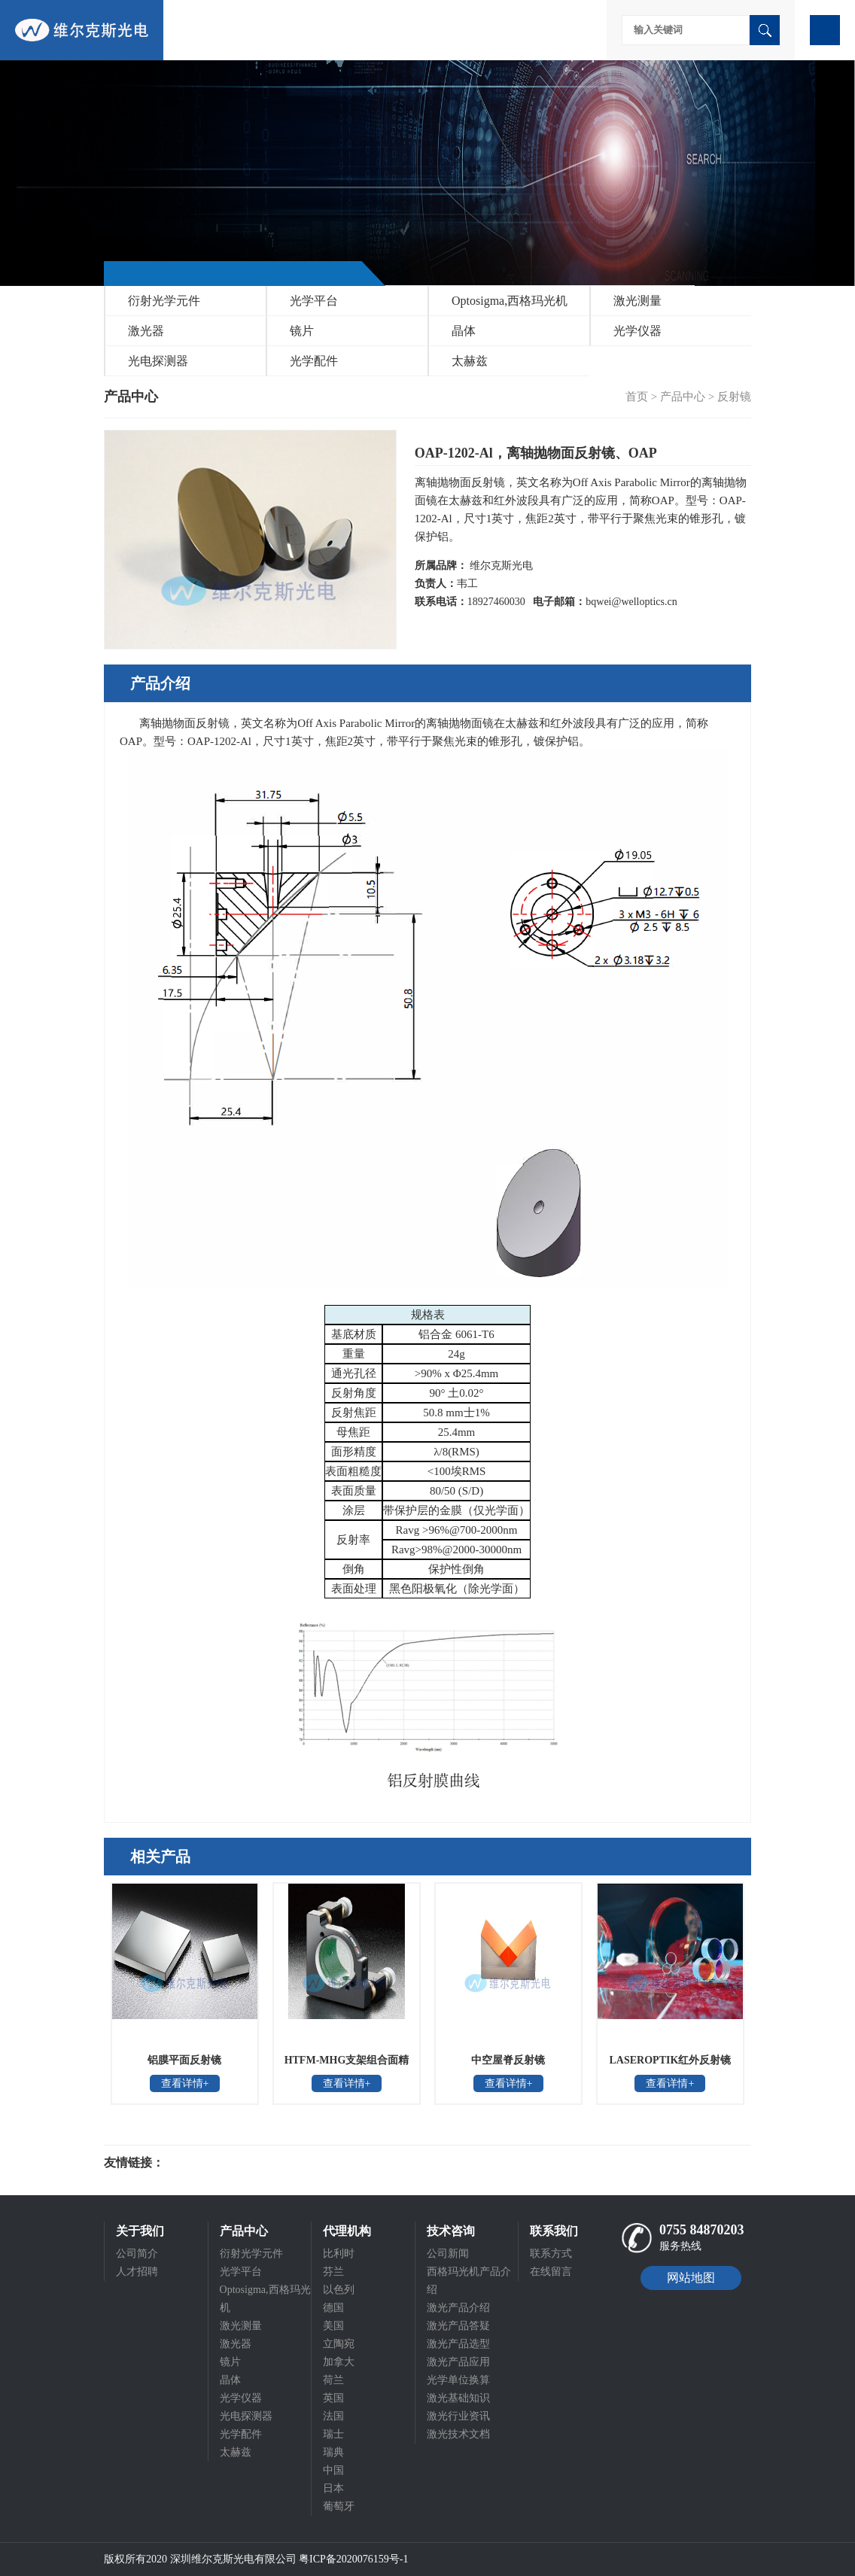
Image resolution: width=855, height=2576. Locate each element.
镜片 (302, 330)
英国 (333, 2398)
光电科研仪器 (209, 2163)
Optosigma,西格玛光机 (509, 300)
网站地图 (691, 2277)
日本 (333, 2488)
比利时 (338, 2253)
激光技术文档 (458, 2434)
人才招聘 (137, 2271)
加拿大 (338, 2362)
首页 (636, 397)
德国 (333, 2307)
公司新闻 (448, 2253)
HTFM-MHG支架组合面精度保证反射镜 (346, 2065)
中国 (333, 2470)
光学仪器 (637, 330)
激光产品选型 (458, 2343)
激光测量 (637, 300)
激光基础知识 (458, 2398)
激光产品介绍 (458, 2307)
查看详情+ (185, 2083)
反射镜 (734, 397)
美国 (333, 2325)
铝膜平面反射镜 (184, 2060)
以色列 (338, 2289)
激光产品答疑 (458, 2325)
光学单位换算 (458, 2380)
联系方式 (551, 2253)
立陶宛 (338, 2343)
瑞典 (333, 2452)
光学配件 (314, 360)
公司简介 (137, 2253)
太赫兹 (470, 360)
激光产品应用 (458, 2362)
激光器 (146, 330)
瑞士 (333, 2434)
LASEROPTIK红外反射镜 (671, 2060)
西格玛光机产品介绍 (469, 2280)
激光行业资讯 (458, 2416)
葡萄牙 (338, 2506)
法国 (333, 2416)
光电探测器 (158, 360)
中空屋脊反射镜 (508, 2060)
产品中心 (682, 397)
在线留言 (551, 2271)
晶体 (464, 330)
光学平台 (314, 300)
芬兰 (333, 2271)
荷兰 (333, 2380)
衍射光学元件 (164, 300)
